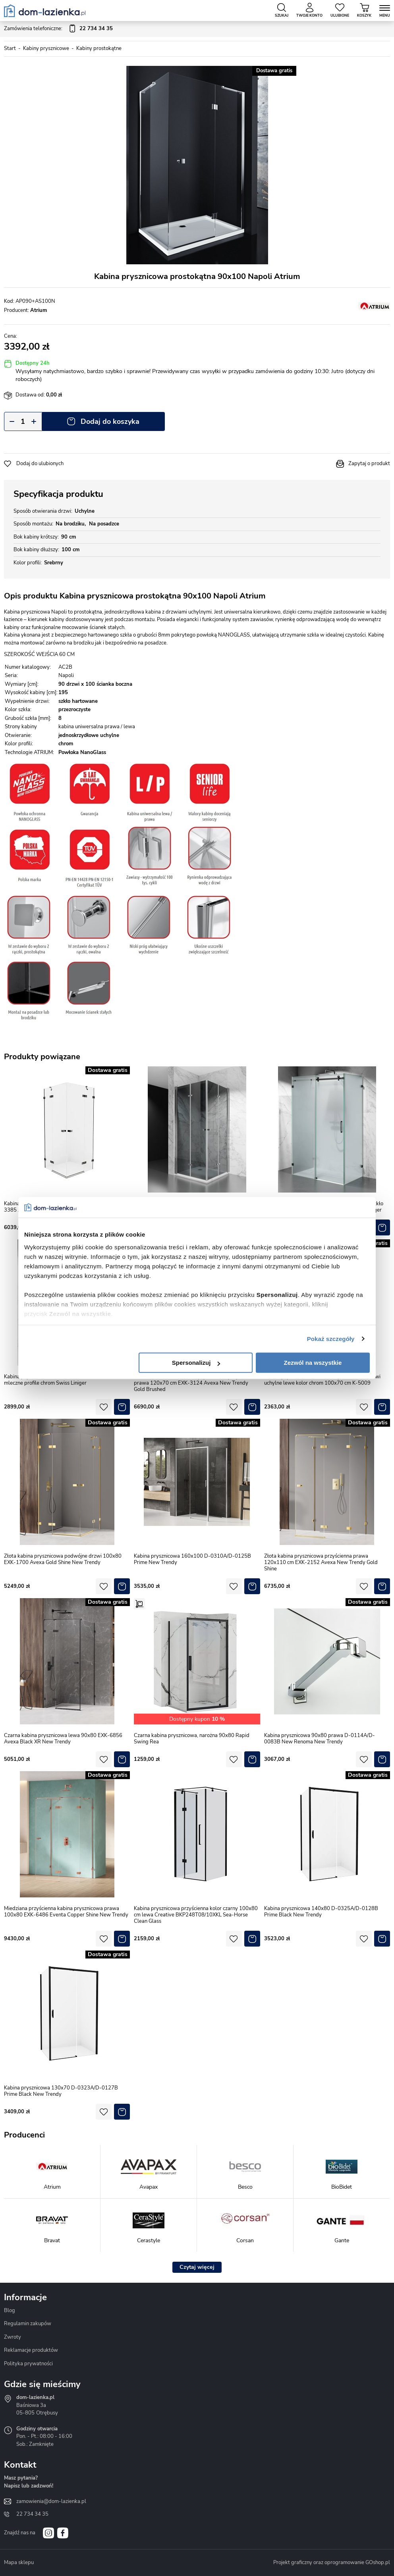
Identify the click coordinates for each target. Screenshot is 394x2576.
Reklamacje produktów (31, 2350)
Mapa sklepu (19, 2562)
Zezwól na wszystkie (313, 1362)
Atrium (38, 310)
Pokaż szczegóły (331, 1338)
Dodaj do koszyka (110, 421)
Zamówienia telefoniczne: (58, 29)
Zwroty (12, 2337)
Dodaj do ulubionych (40, 463)
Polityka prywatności (28, 2363)
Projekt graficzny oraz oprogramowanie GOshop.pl (331, 2562)
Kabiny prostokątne (99, 48)
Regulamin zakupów (27, 2323)
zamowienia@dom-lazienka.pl (51, 2501)
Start (10, 48)
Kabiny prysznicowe (46, 48)
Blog (9, 2310)
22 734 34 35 (32, 2514)
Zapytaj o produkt (369, 463)
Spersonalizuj (196, 1362)
